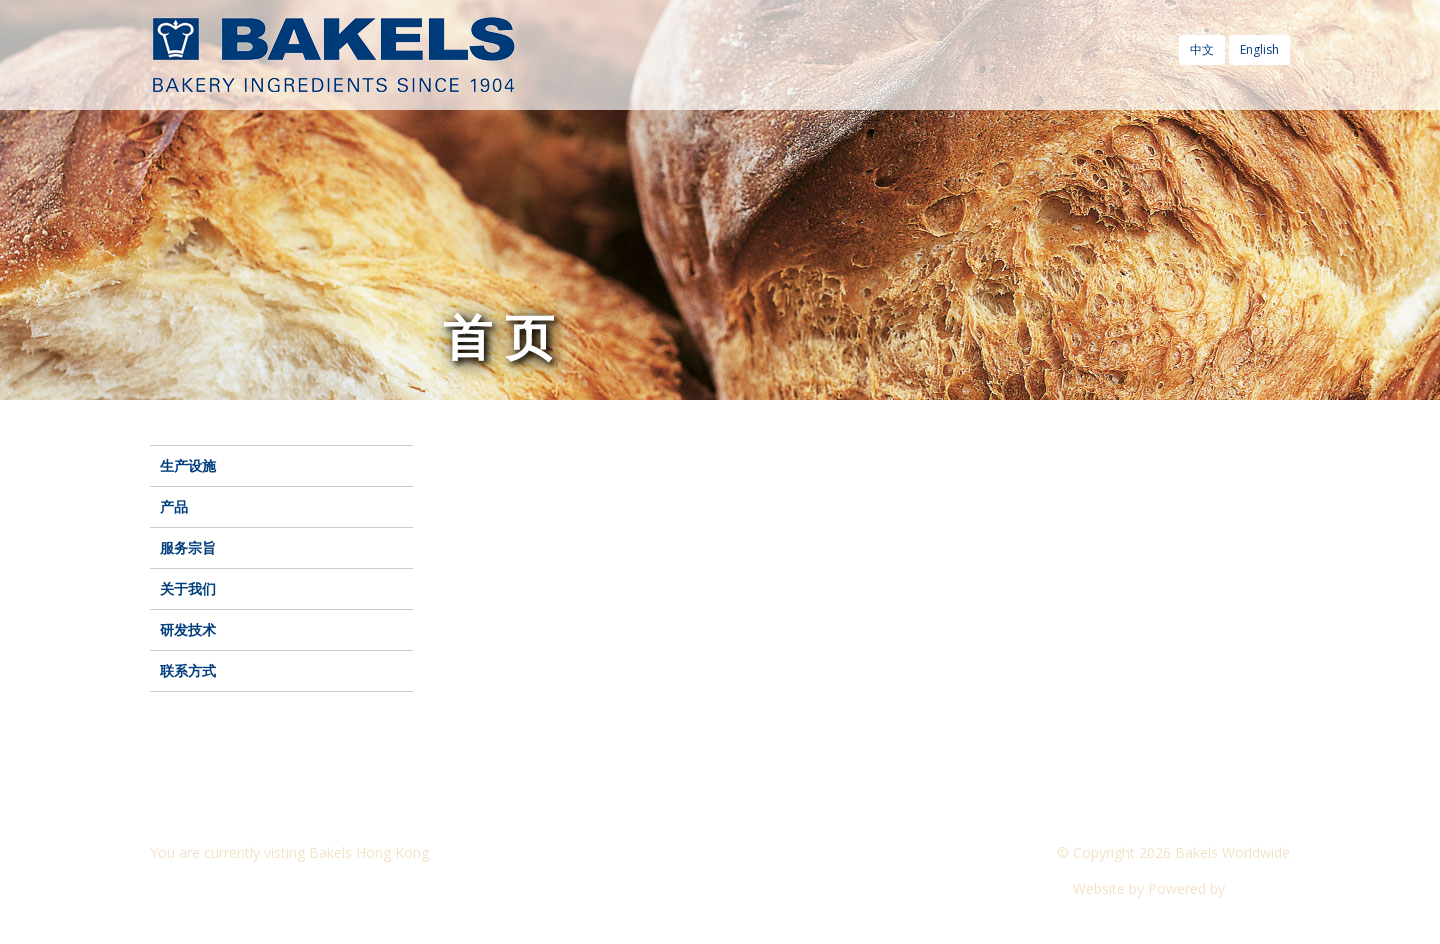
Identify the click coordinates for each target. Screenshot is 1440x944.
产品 (174, 506)
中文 (1202, 49)
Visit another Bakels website (254, 888)
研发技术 (188, 629)
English (1259, 49)
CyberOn (1259, 888)
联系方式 (188, 670)
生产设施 (188, 465)
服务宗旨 (188, 547)
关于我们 (188, 588)
